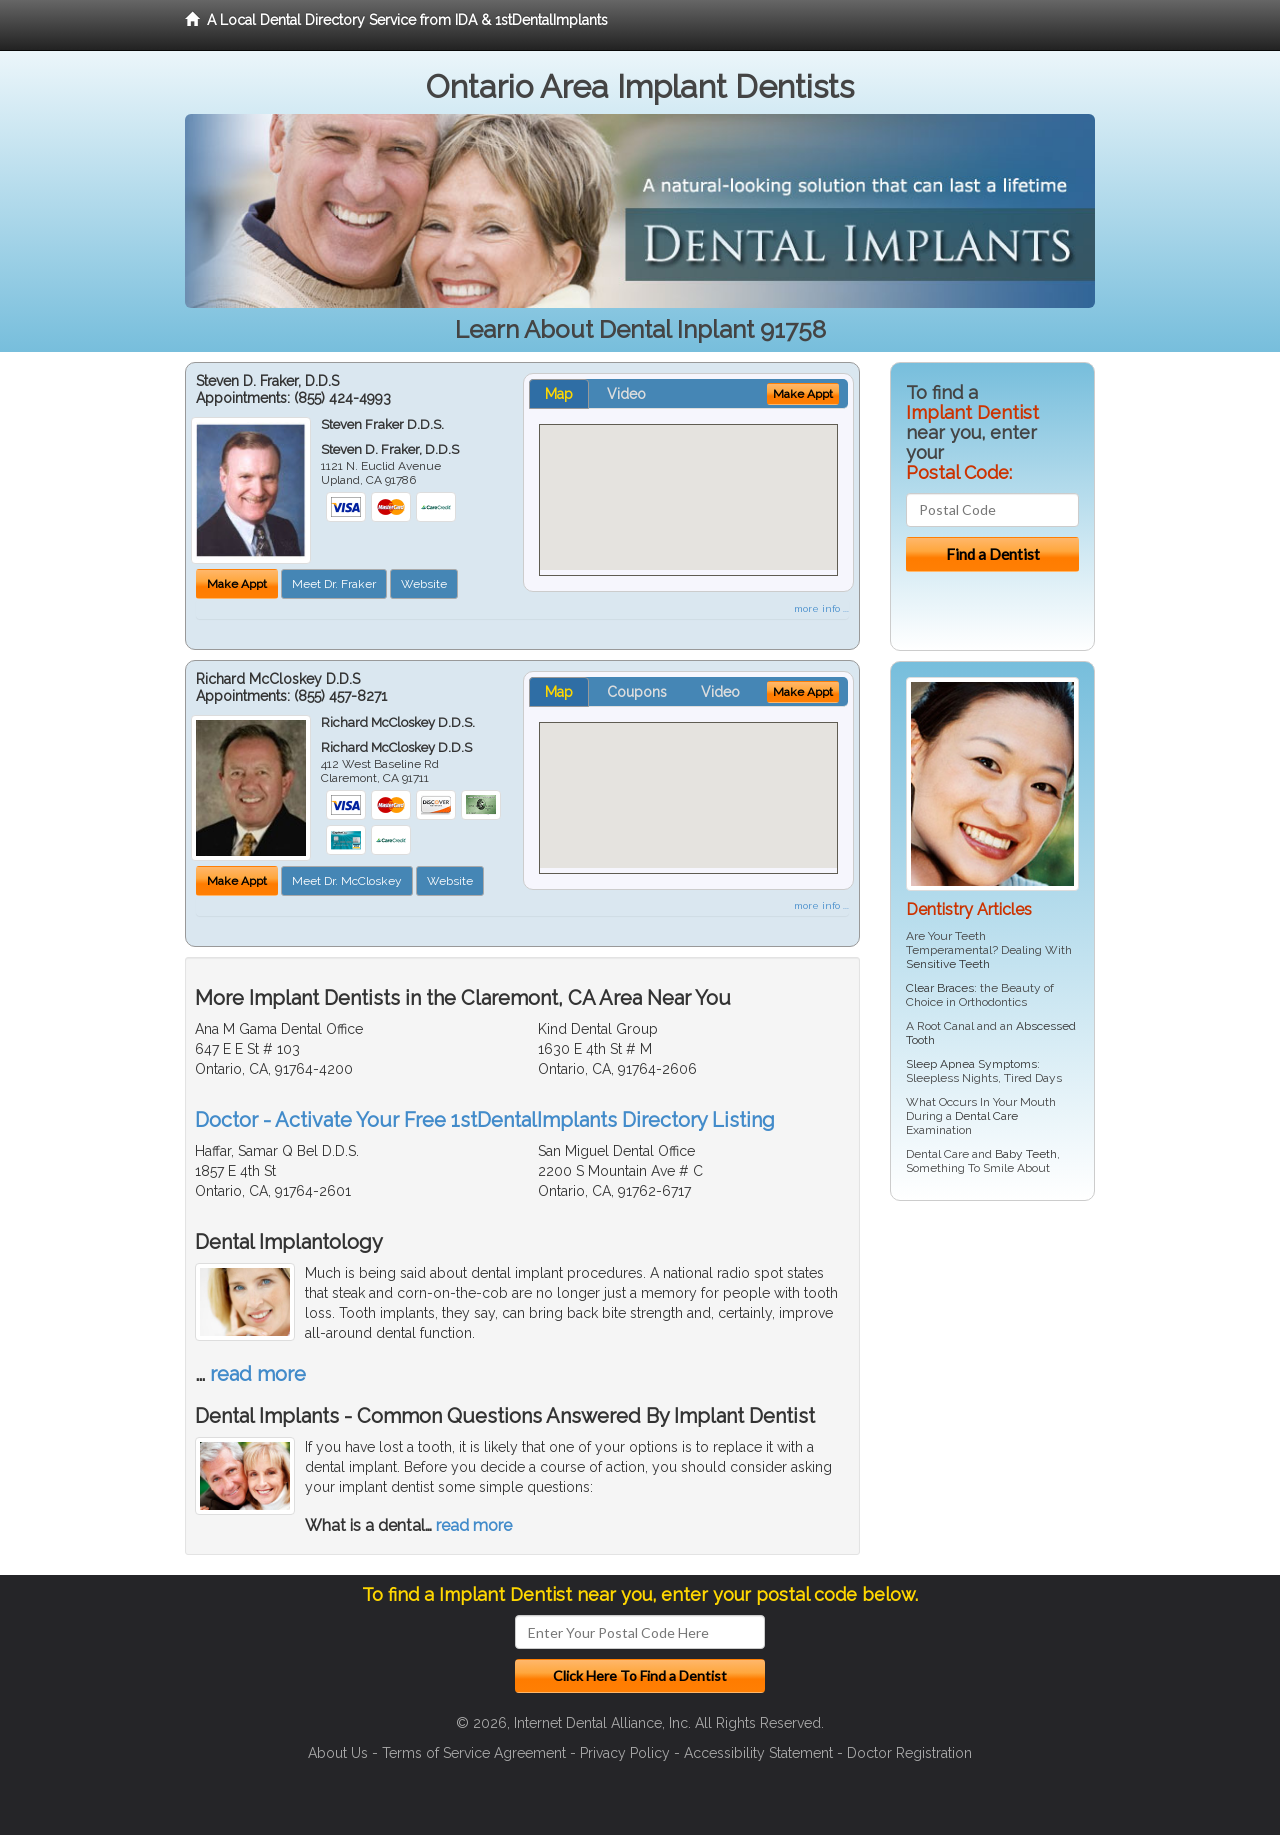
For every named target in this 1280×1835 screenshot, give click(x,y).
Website (424, 584)
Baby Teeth (1026, 1154)
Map (559, 394)
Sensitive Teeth (948, 964)
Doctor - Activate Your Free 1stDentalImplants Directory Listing (485, 1120)
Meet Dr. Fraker (334, 584)
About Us (338, 1753)
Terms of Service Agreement (474, 1753)
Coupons (637, 692)
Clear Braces (940, 988)
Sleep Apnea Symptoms (971, 1064)
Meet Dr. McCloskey (347, 881)
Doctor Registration (909, 1753)
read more (258, 1374)
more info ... (821, 608)
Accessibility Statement (758, 1753)
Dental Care (986, 1116)
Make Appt (237, 584)
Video (626, 394)
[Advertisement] (992, 1371)
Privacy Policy (625, 1753)
